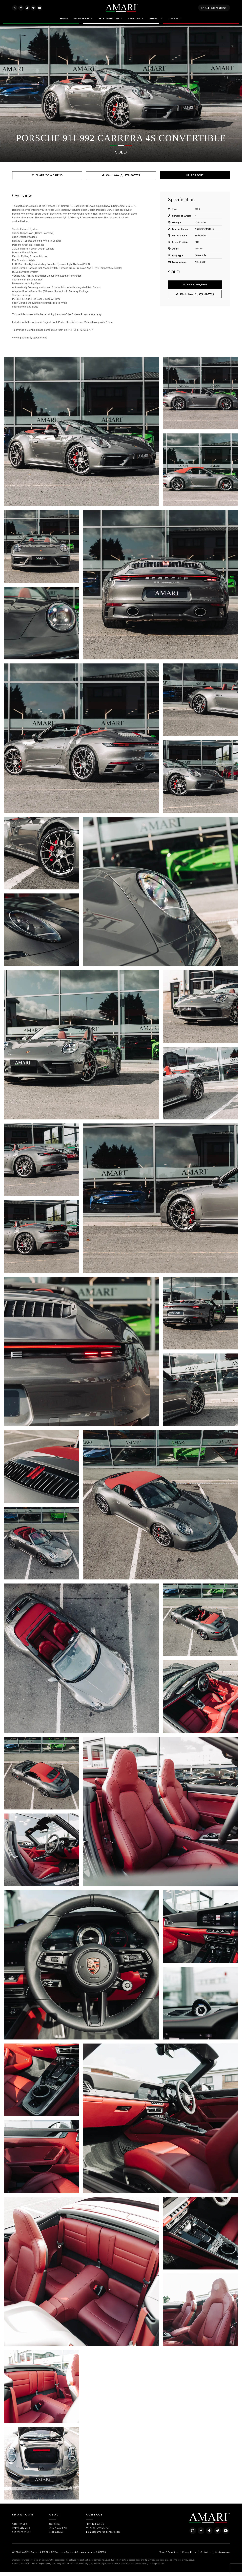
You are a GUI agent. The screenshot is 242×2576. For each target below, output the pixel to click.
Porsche (195, 179)
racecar (226, 2556)
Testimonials (56, 2535)
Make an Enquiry (195, 288)
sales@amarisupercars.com (104, 2535)
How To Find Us (95, 2527)
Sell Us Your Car (21, 2535)
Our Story (55, 2527)
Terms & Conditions (168, 2556)
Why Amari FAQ (58, 2531)
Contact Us (205, 2556)
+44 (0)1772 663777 (214, 9)
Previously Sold (21, 2531)
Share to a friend (47, 179)
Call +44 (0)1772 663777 (121, 179)
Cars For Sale (20, 2527)
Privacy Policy (189, 2556)
